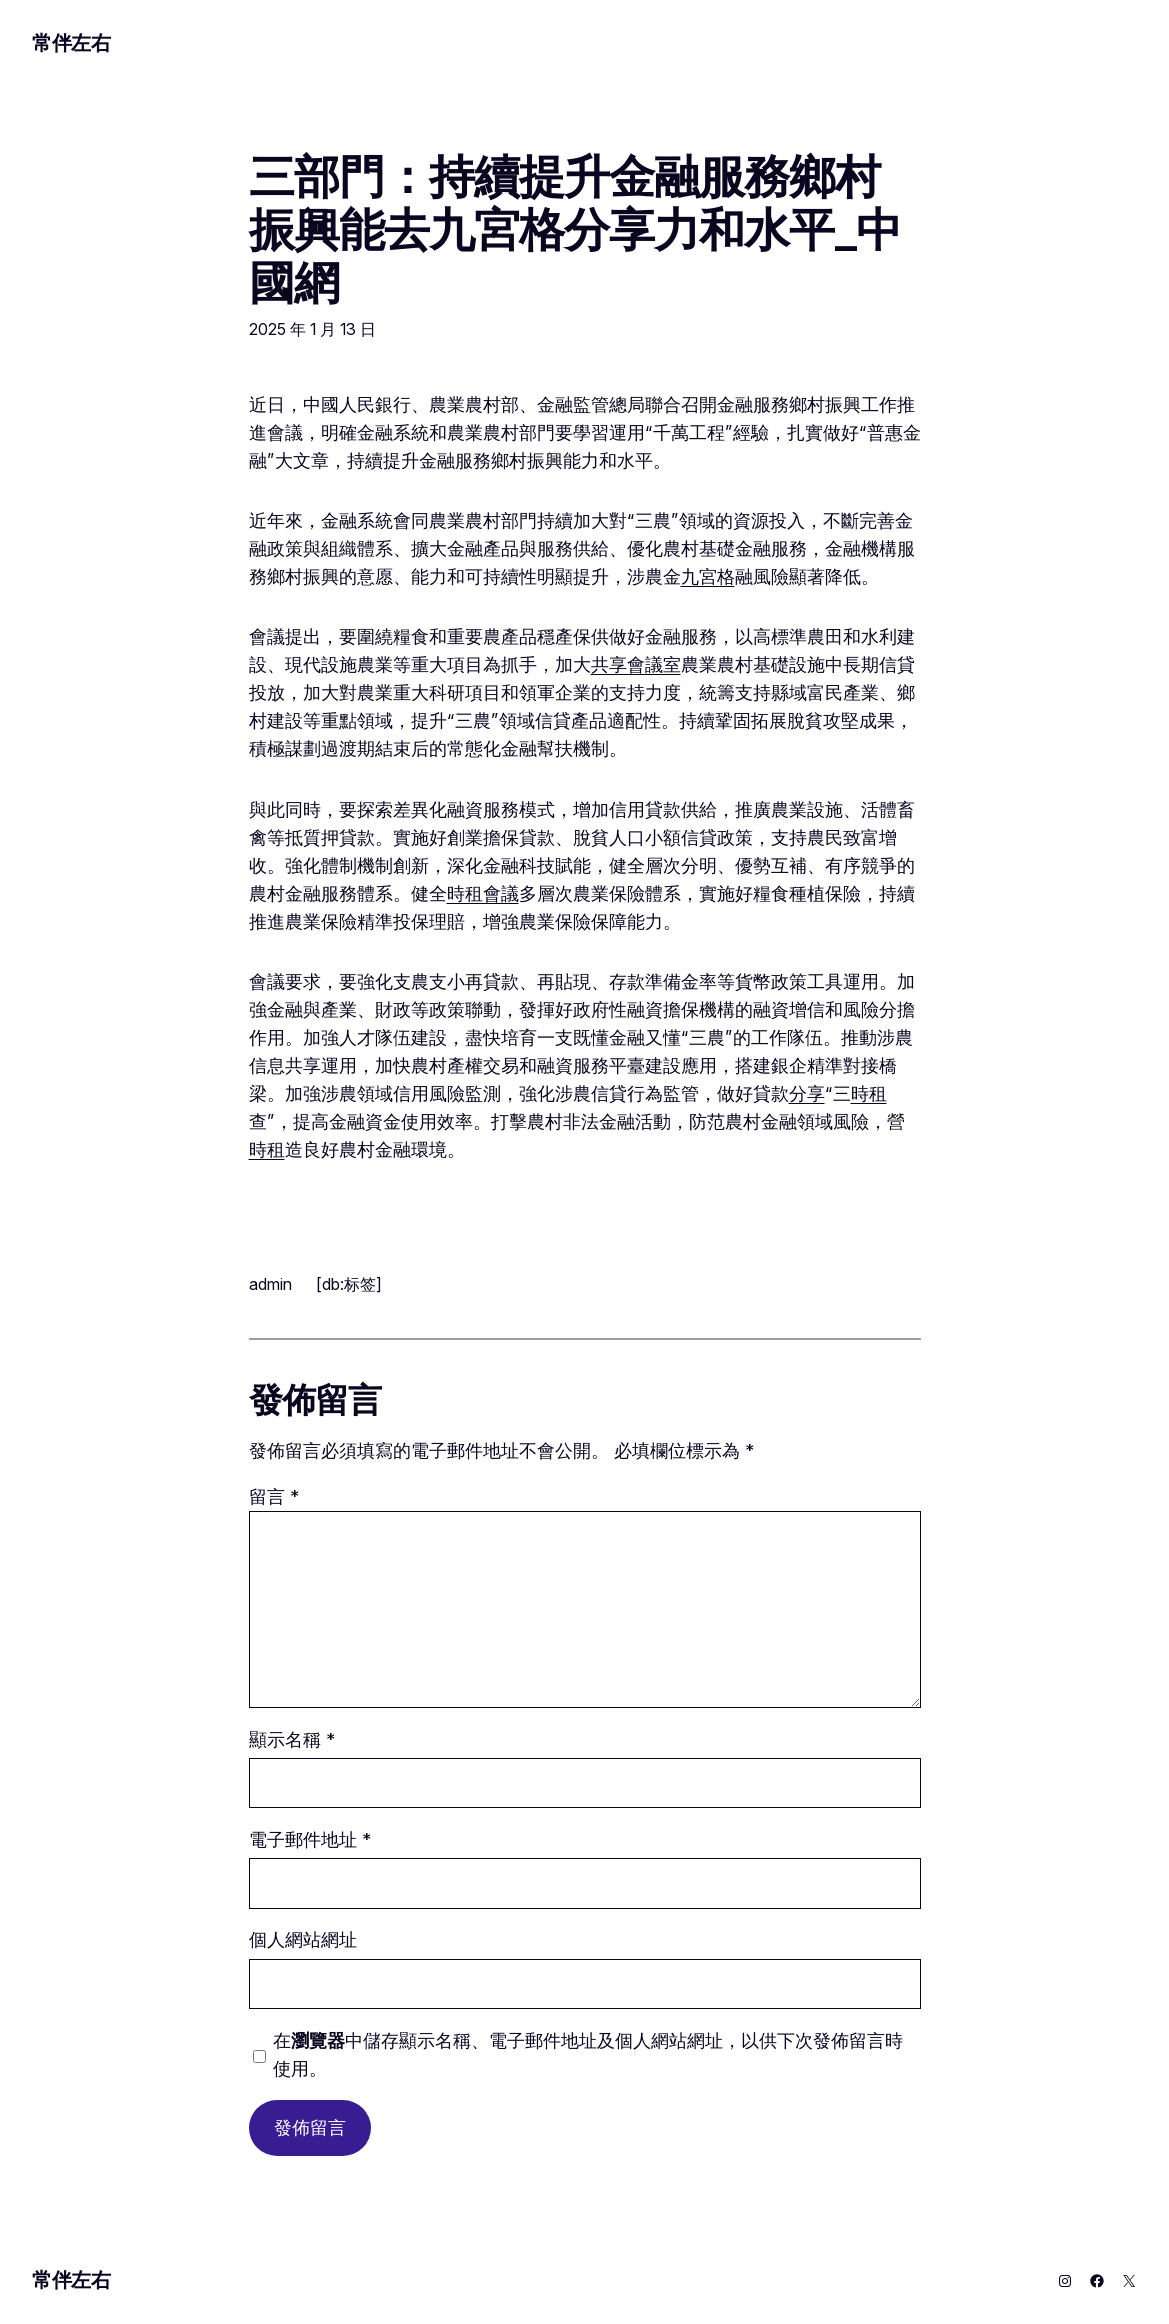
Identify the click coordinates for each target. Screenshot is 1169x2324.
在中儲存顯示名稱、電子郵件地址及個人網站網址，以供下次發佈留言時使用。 (588, 2054)
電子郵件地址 (310, 1839)
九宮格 (708, 576)
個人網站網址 (303, 1939)
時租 (869, 1093)
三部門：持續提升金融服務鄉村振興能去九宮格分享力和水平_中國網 (575, 230)
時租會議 (483, 893)
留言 (274, 1496)
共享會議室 (636, 664)
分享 (807, 1093)
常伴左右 (71, 43)
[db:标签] (349, 1284)
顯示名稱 (292, 1739)
